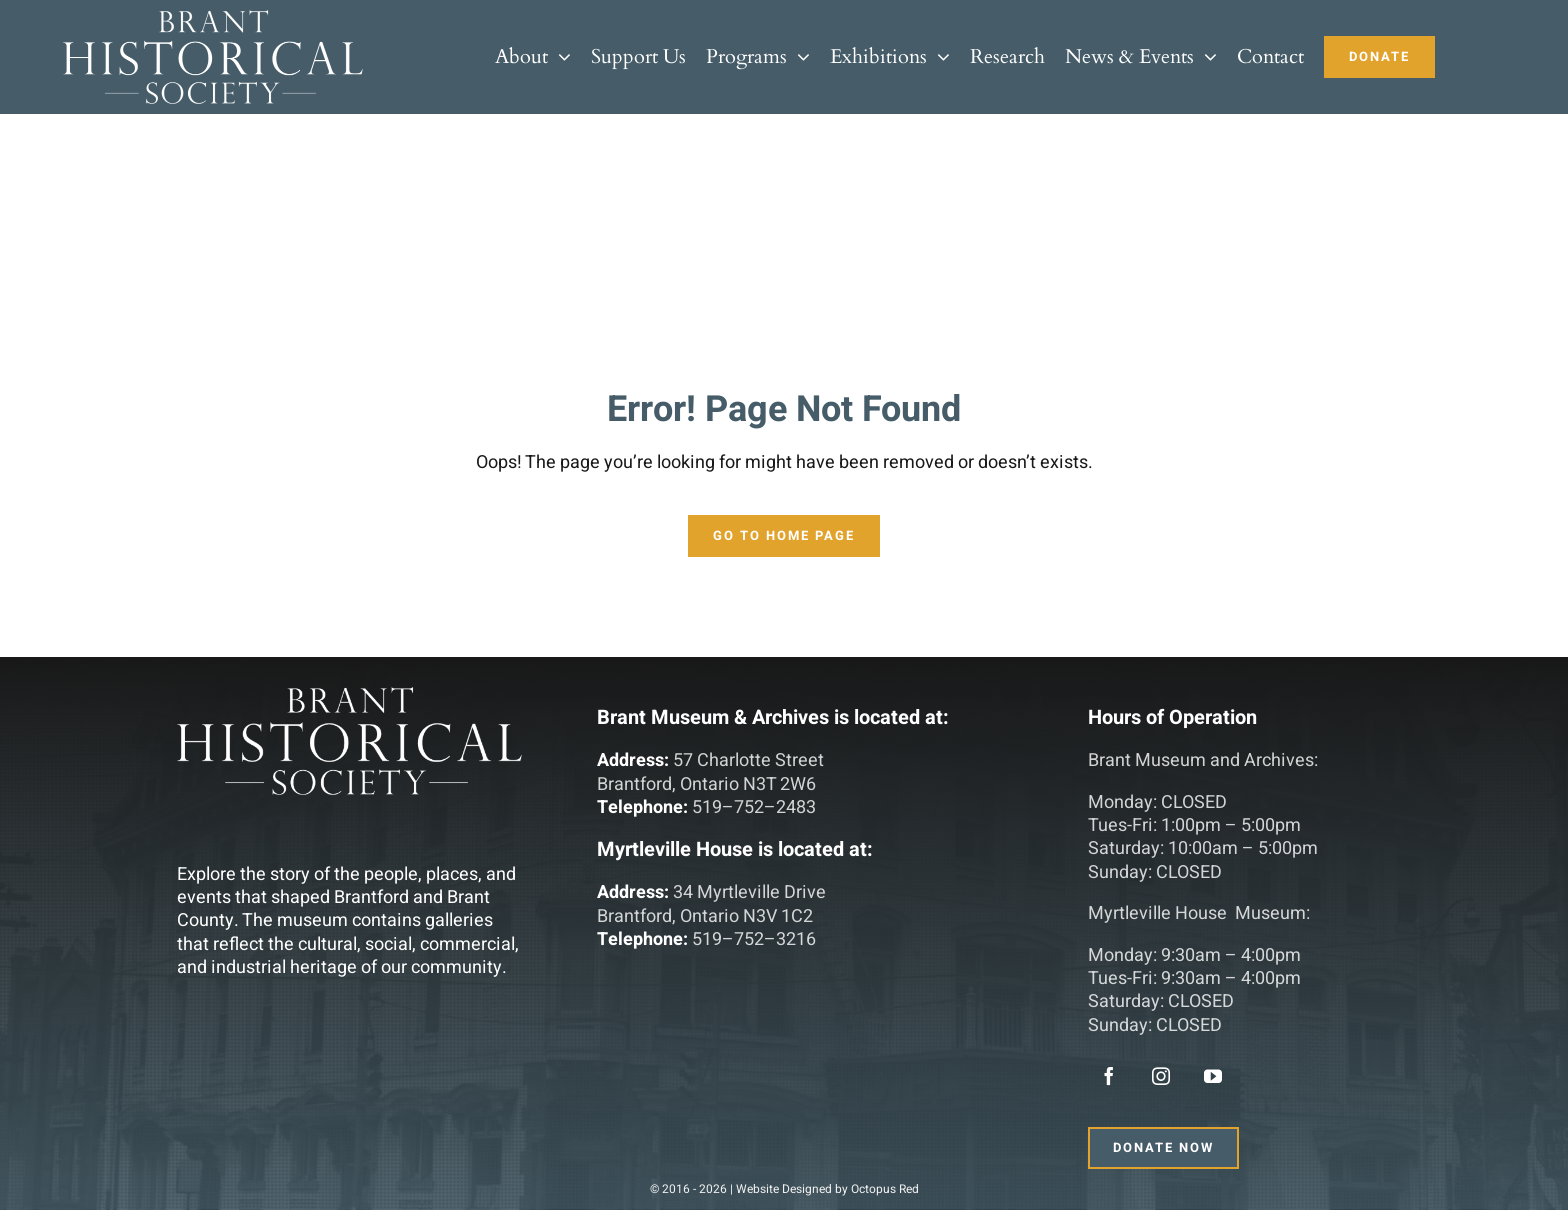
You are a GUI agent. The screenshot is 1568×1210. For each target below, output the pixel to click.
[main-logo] (213, 18)
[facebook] (1109, 1076)
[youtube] (1213, 1076)
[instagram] (1161, 1076)
